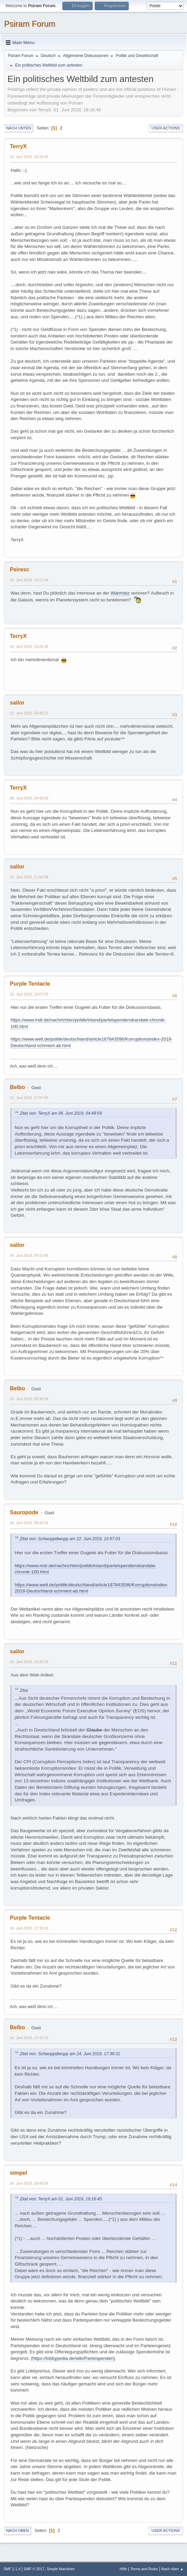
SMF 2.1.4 (11, 2569)
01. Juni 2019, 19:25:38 (29, 646)
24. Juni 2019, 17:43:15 (29, 2038)
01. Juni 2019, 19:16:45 (29, 157)
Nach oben (17, 2531)
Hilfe (123, 2569)
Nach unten (18, 128)
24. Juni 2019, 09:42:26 (29, 1523)
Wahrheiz (120, 593)
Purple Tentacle (30, 984)
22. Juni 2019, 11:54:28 (29, 877)
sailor (17, 703)
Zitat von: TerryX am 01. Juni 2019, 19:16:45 (61, 2199)
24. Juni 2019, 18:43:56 (29, 2183)
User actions (166, 128)
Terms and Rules (144, 2569)
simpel (18, 2173)
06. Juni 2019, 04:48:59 (29, 798)
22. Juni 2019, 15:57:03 (29, 994)
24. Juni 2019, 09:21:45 (29, 1255)
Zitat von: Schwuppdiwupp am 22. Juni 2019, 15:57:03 (70, 1538)
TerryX (18, 146)
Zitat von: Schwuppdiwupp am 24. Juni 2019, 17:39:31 (70, 2053)
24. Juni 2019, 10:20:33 (29, 1662)
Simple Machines (61, 2569)
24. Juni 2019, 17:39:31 (29, 1928)
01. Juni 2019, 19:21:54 (29, 580)
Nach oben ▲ (172, 2569)
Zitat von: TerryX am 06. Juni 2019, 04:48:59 (61, 1113)
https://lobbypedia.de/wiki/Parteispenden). (74, 2358)
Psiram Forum (30, 23)
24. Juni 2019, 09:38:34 (29, 1399)
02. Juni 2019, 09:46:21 (29, 713)
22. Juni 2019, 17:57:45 (29, 1098)
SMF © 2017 (34, 2569)
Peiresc (19, 569)
